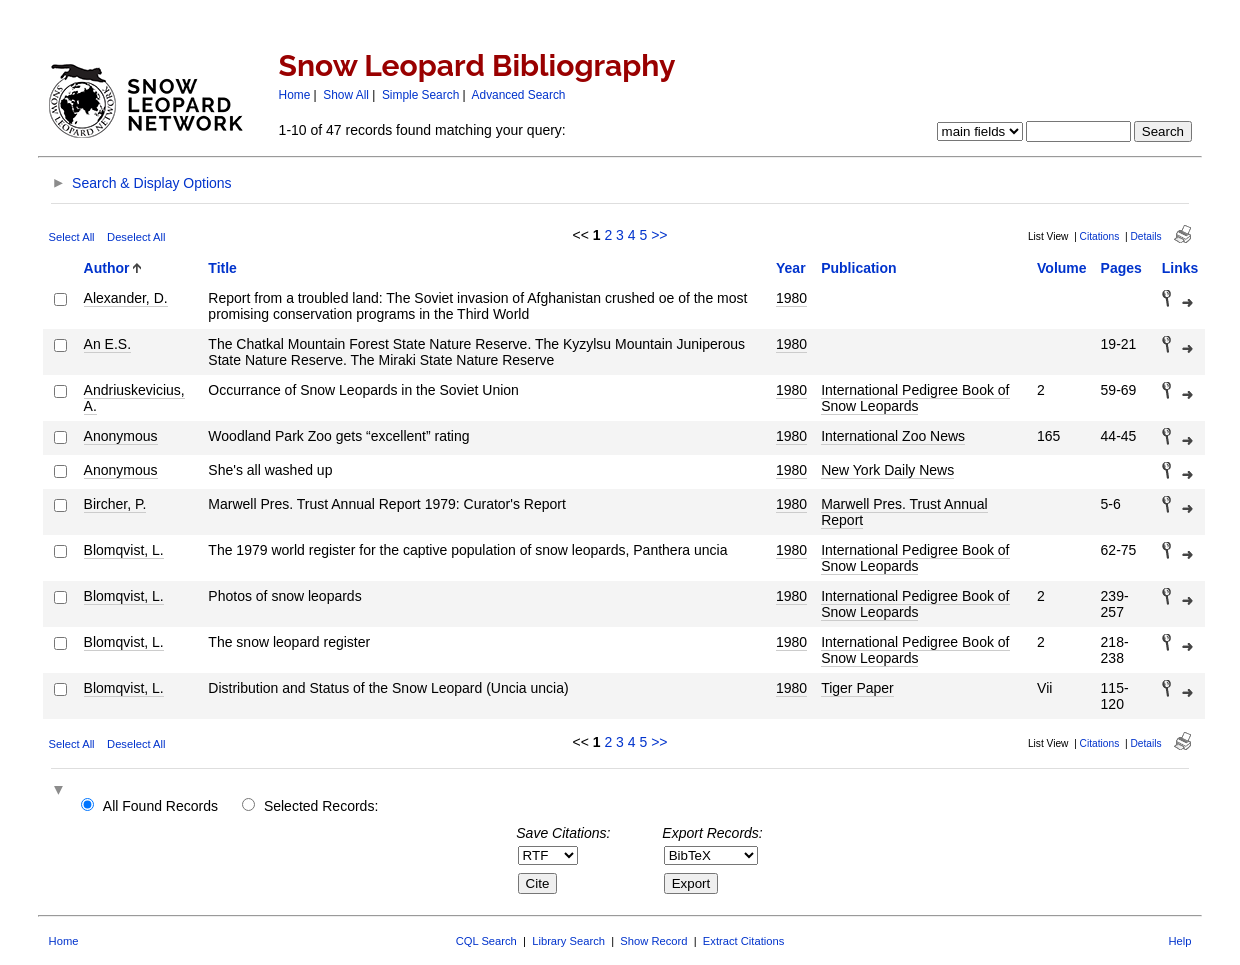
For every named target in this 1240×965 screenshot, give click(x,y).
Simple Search (420, 95)
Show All (346, 95)
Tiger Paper (857, 688)
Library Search (568, 941)
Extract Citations (743, 941)
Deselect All (136, 237)
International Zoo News (893, 436)
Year (791, 268)
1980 (791, 298)
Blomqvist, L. (124, 550)
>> (659, 235)
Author (107, 268)
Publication (858, 268)
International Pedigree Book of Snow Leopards (915, 398)
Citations (1100, 236)
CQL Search (486, 941)
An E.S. (107, 344)
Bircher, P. (115, 504)
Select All (72, 237)
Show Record (653, 941)
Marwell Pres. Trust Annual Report (904, 512)
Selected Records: (321, 806)
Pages (1121, 268)
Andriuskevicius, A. (134, 398)
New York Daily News (887, 470)
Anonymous (121, 436)
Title (222, 268)
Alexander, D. (126, 298)
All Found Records (160, 806)
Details (1145, 236)
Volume (1062, 268)
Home (295, 95)
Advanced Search (519, 95)
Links (1180, 268)
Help (1179, 941)
